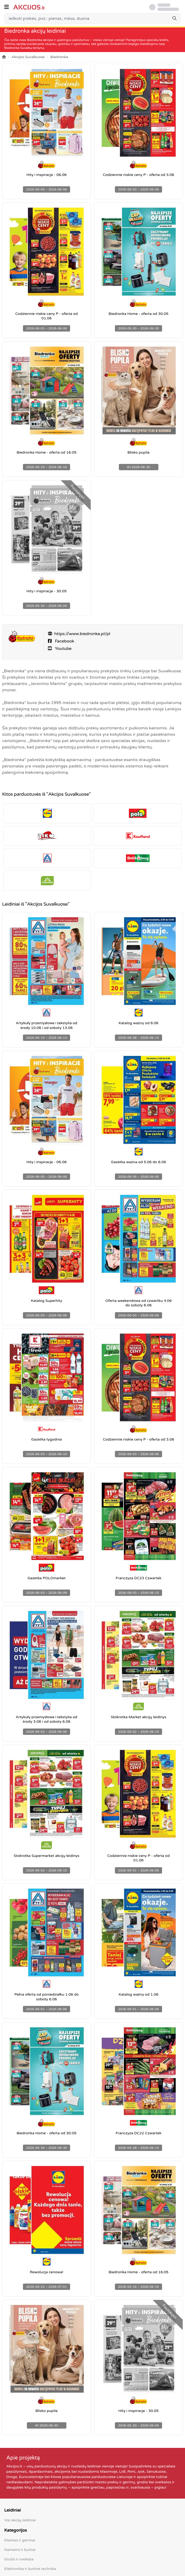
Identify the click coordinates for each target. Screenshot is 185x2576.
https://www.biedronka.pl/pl (82, 633)
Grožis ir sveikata (18, 2559)
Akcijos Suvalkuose (28, 57)
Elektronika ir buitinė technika (30, 2568)
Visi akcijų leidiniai (20, 2520)
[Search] (174, 18)
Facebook (64, 641)
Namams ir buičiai (20, 2549)
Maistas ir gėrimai (19, 2540)
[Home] (4, 57)
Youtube (63, 648)
